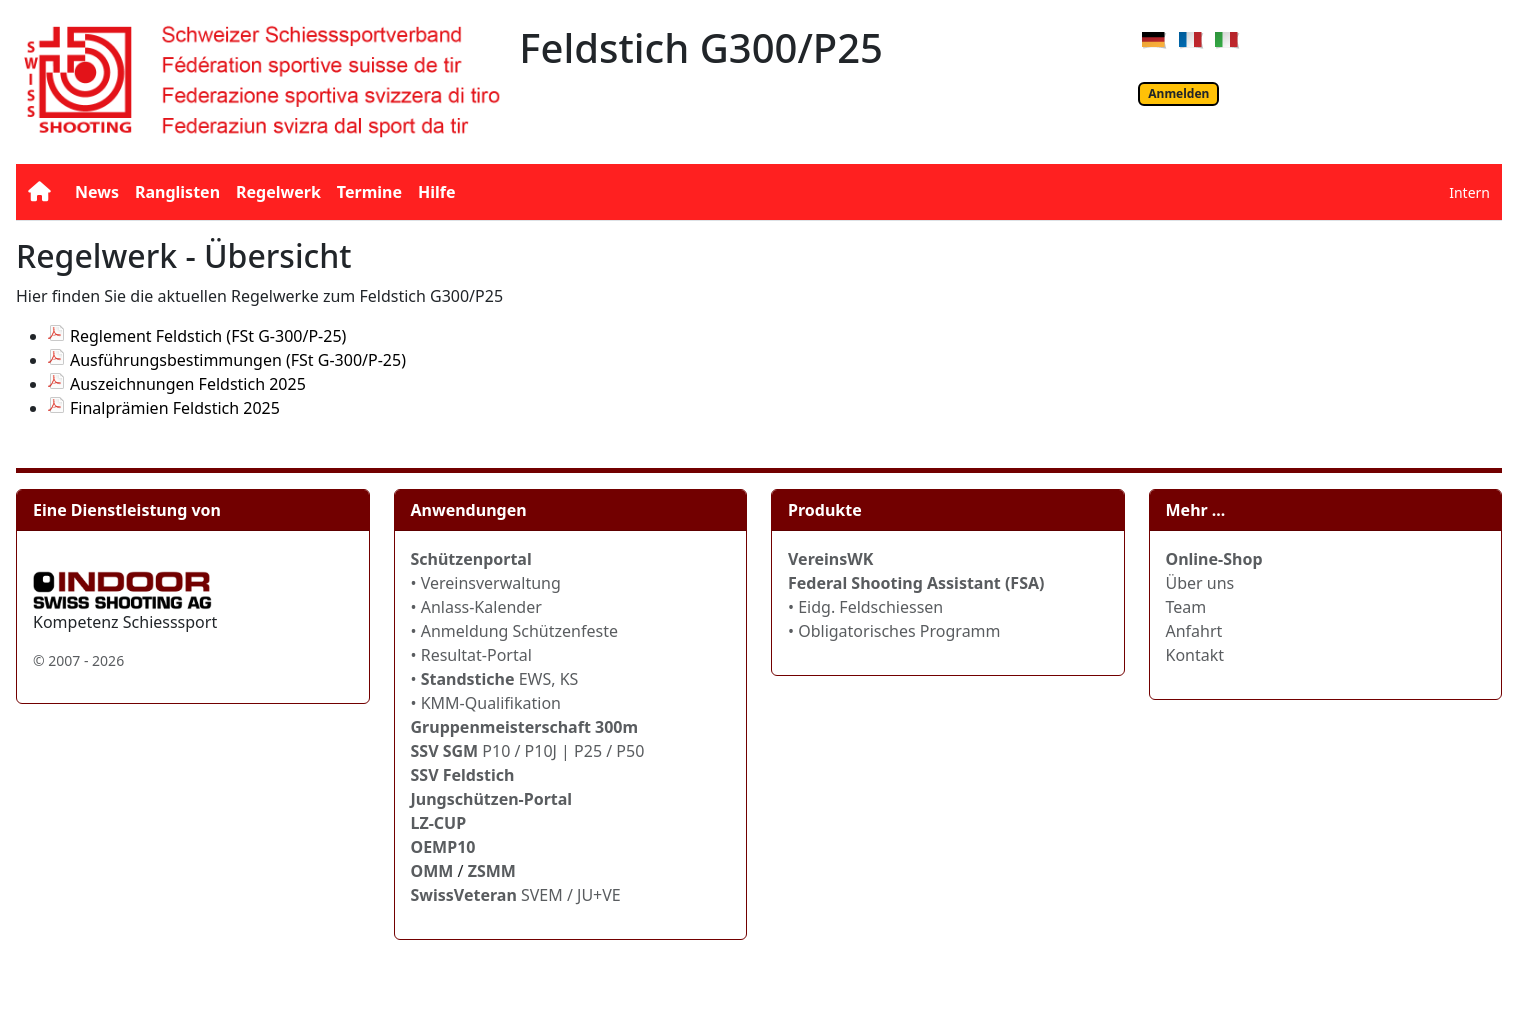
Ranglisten (177, 192)
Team (1186, 607)
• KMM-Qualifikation (486, 703)
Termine (369, 192)
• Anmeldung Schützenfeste (514, 631)
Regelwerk (278, 192)
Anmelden (1178, 93)
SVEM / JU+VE (571, 895)
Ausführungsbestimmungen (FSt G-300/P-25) (238, 360)
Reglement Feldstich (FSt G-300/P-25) (208, 336)
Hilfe (437, 192)
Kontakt (1195, 655)
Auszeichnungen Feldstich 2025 (188, 384)
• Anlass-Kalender (476, 607)
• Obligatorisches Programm (894, 631)
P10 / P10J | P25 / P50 (528, 751)
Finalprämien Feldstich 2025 (175, 408)
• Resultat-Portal (471, 655)
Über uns (1200, 583)
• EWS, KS (495, 679)
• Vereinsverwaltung (486, 583)
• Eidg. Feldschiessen (865, 607)
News (97, 192)
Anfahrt (1194, 631)
